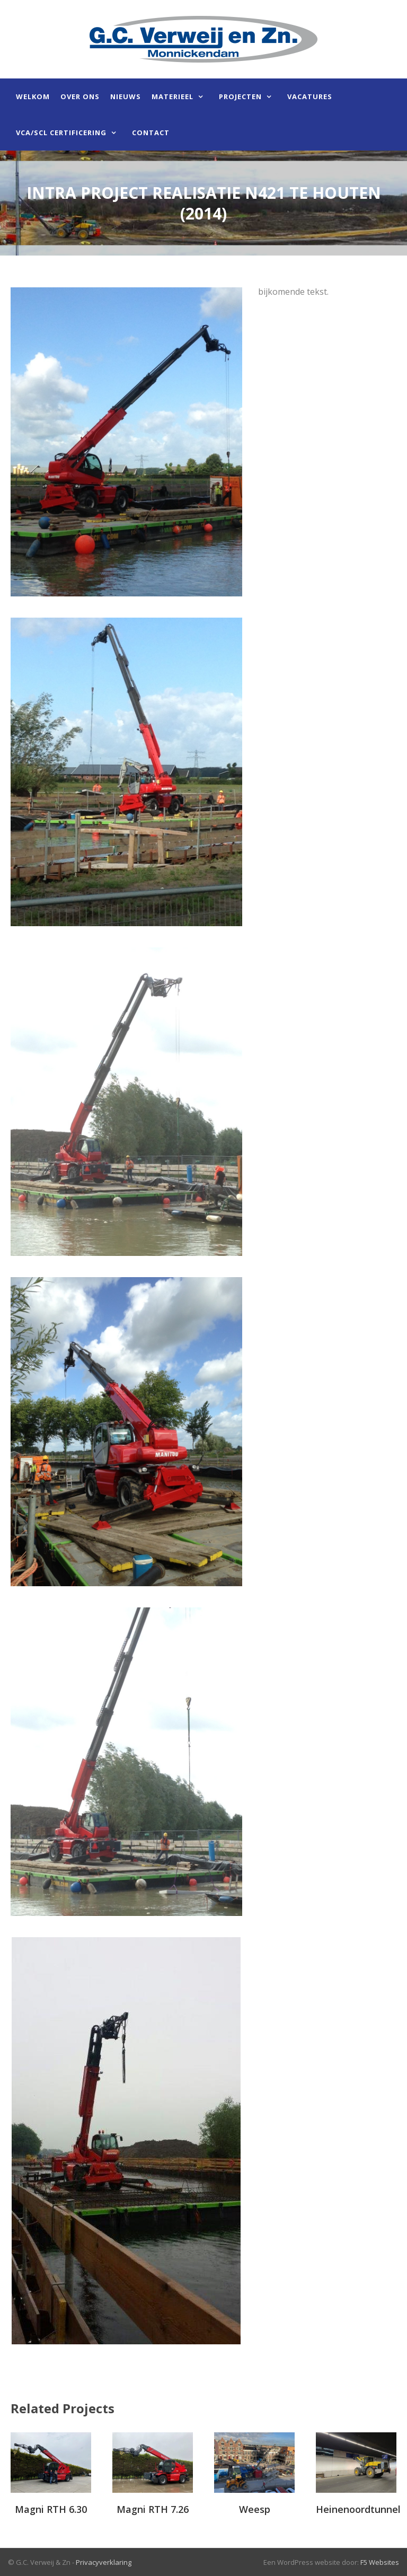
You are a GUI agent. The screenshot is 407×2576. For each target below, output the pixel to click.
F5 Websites (379, 2562)
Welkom (33, 96)
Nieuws (125, 96)
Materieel (172, 96)
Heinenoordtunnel (358, 2509)
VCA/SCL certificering (61, 132)
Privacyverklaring (103, 2562)
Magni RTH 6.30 (51, 2509)
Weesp (254, 2509)
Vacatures (309, 96)
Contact (151, 132)
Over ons (80, 96)
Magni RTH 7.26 (153, 2509)
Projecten (240, 96)
